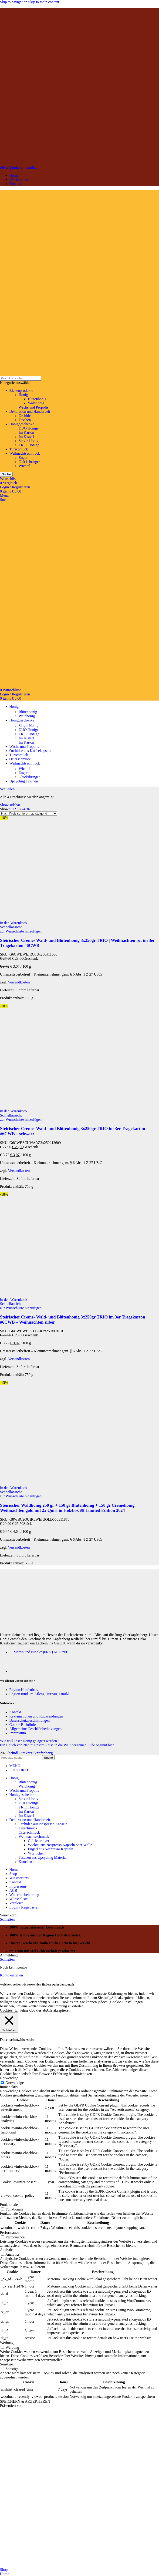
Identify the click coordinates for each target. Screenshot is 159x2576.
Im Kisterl (26, 437)
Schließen (7, 789)
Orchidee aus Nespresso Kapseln (43, 1824)
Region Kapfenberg (23, 1690)
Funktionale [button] (9, 2205)
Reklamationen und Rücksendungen (36, 1716)
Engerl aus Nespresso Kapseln (50, 1849)
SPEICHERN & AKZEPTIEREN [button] (25, 2401)
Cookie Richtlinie (22, 1725)
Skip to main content (43, 2)
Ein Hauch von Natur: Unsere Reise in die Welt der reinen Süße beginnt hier (57, 1745)
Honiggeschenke (21, 424)
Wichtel (24, 466)
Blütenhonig (37, 399)
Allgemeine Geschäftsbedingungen (35, 1729)
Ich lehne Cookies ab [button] (30, 2010)
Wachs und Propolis (33, 407)
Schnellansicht (11, 927)
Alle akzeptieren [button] (58, 2010)
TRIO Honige (29, 445)
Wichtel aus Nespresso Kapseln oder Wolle (60, 1845)
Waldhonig (36, 403)
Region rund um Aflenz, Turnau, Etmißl (39, 1694)
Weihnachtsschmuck (24, 453)
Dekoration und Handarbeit (29, 411)
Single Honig (28, 441)
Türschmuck (18, 449)
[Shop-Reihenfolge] (28, 813)
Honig (23, 395)
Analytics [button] (7, 2250)
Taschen (25, 420)
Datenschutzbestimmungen (29, 1720)
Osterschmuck (29, 1832)
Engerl (24, 458)
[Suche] (20, 378)
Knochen (25, 1862)
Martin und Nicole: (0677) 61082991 (41, 1652)
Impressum (17, 1733)
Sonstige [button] (6, 2364)
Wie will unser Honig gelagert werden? (29, 1741)
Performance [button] (9, 2232)
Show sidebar (10, 805)
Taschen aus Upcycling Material (43, 1857)
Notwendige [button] (9, 2078)
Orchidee (25, 416)
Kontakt (15, 1712)
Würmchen (36, 1853)
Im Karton (26, 432)
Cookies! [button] (7, 2010)
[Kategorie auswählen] (79, 383)
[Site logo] (28, 374)
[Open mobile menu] (4, 495)
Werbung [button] (7, 2343)
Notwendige (15, 2083)
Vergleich (16, 1903)
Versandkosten (19, 982)
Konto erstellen (11, 1975)
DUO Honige (29, 428)
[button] (13, 923)
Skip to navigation (14, 2)
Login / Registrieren (24, 1907)
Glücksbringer (29, 462)
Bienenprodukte (21, 390)
